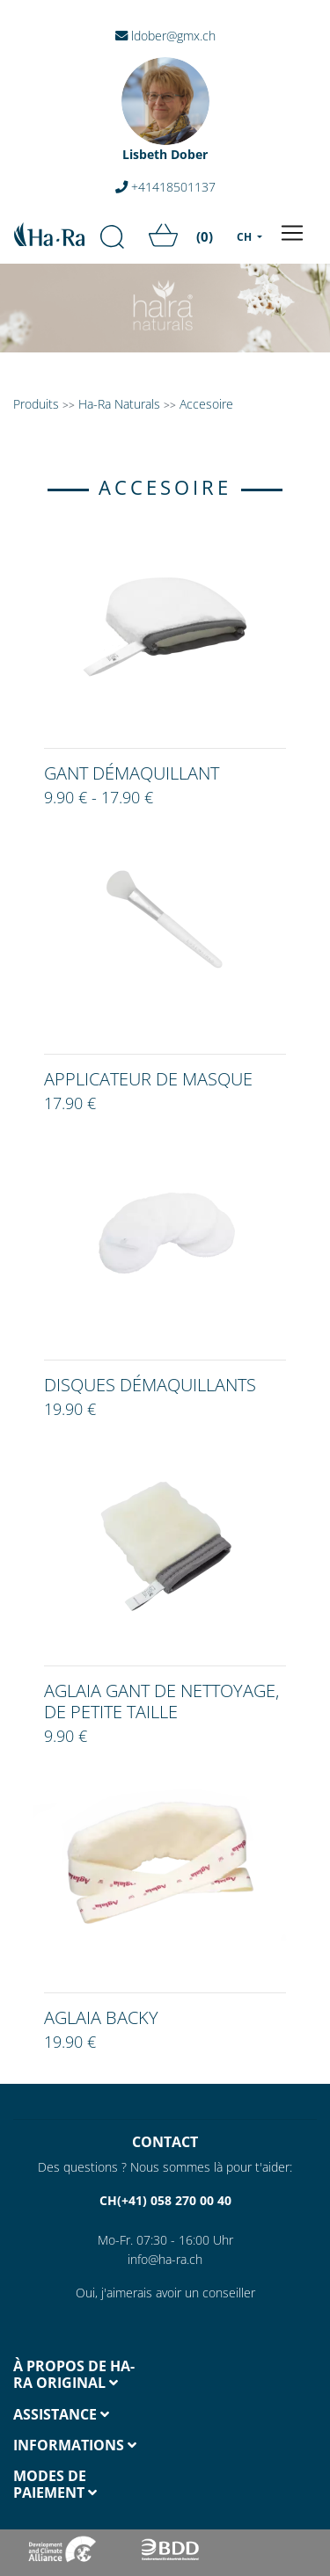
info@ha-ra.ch (165, 2259)
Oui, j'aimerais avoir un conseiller (165, 2292)
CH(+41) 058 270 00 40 (165, 2200)
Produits (36, 403)
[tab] (82, 2374)
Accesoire (206, 403)
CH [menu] (245, 236)
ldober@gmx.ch (165, 35)
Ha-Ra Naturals (121, 403)
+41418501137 (165, 186)
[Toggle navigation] (292, 233)
